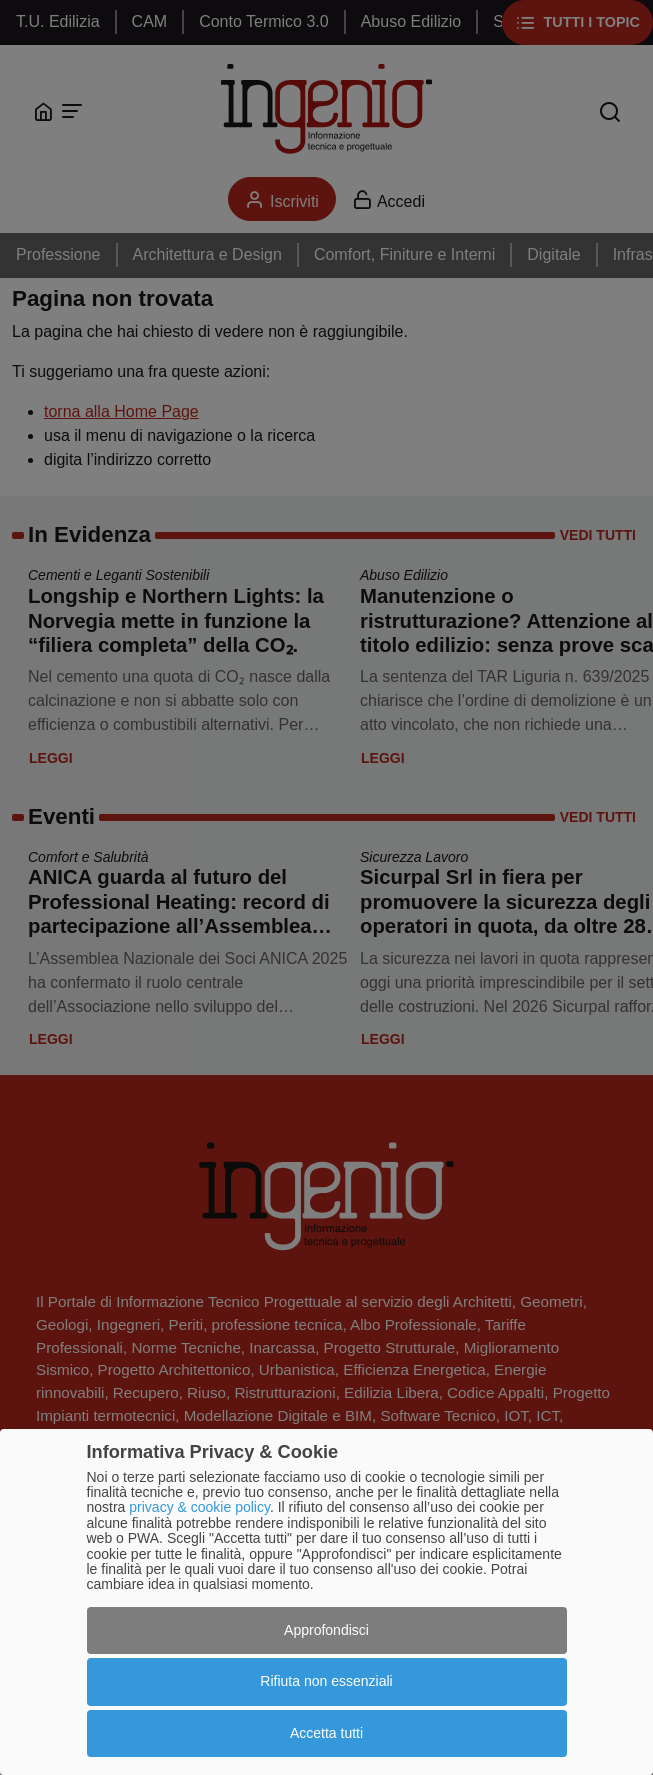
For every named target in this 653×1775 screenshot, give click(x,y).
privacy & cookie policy (199, 1507)
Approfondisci (326, 1630)
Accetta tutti (326, 1733)
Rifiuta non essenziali (326, 1681)
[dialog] (326, 1602)
